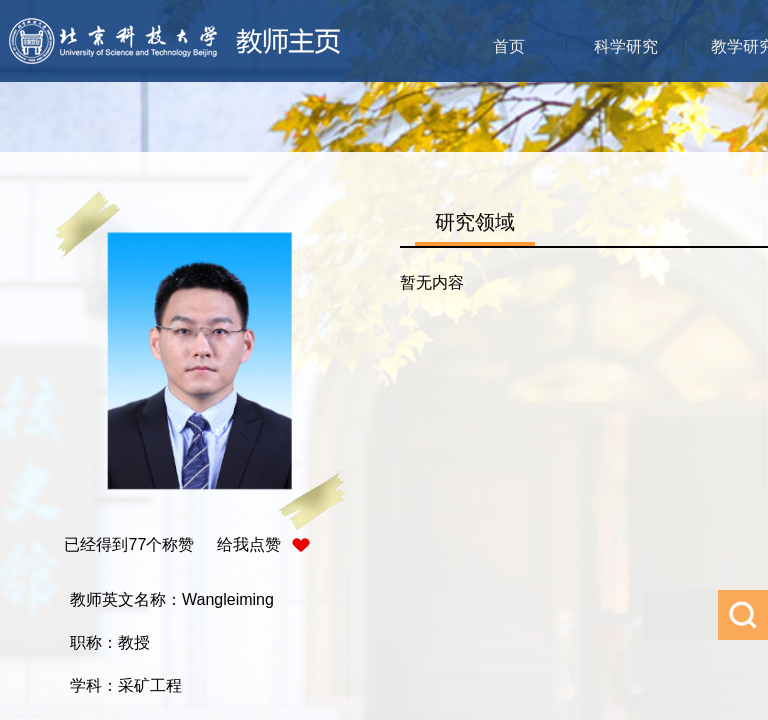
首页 (509, 46)
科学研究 (626, 46)
